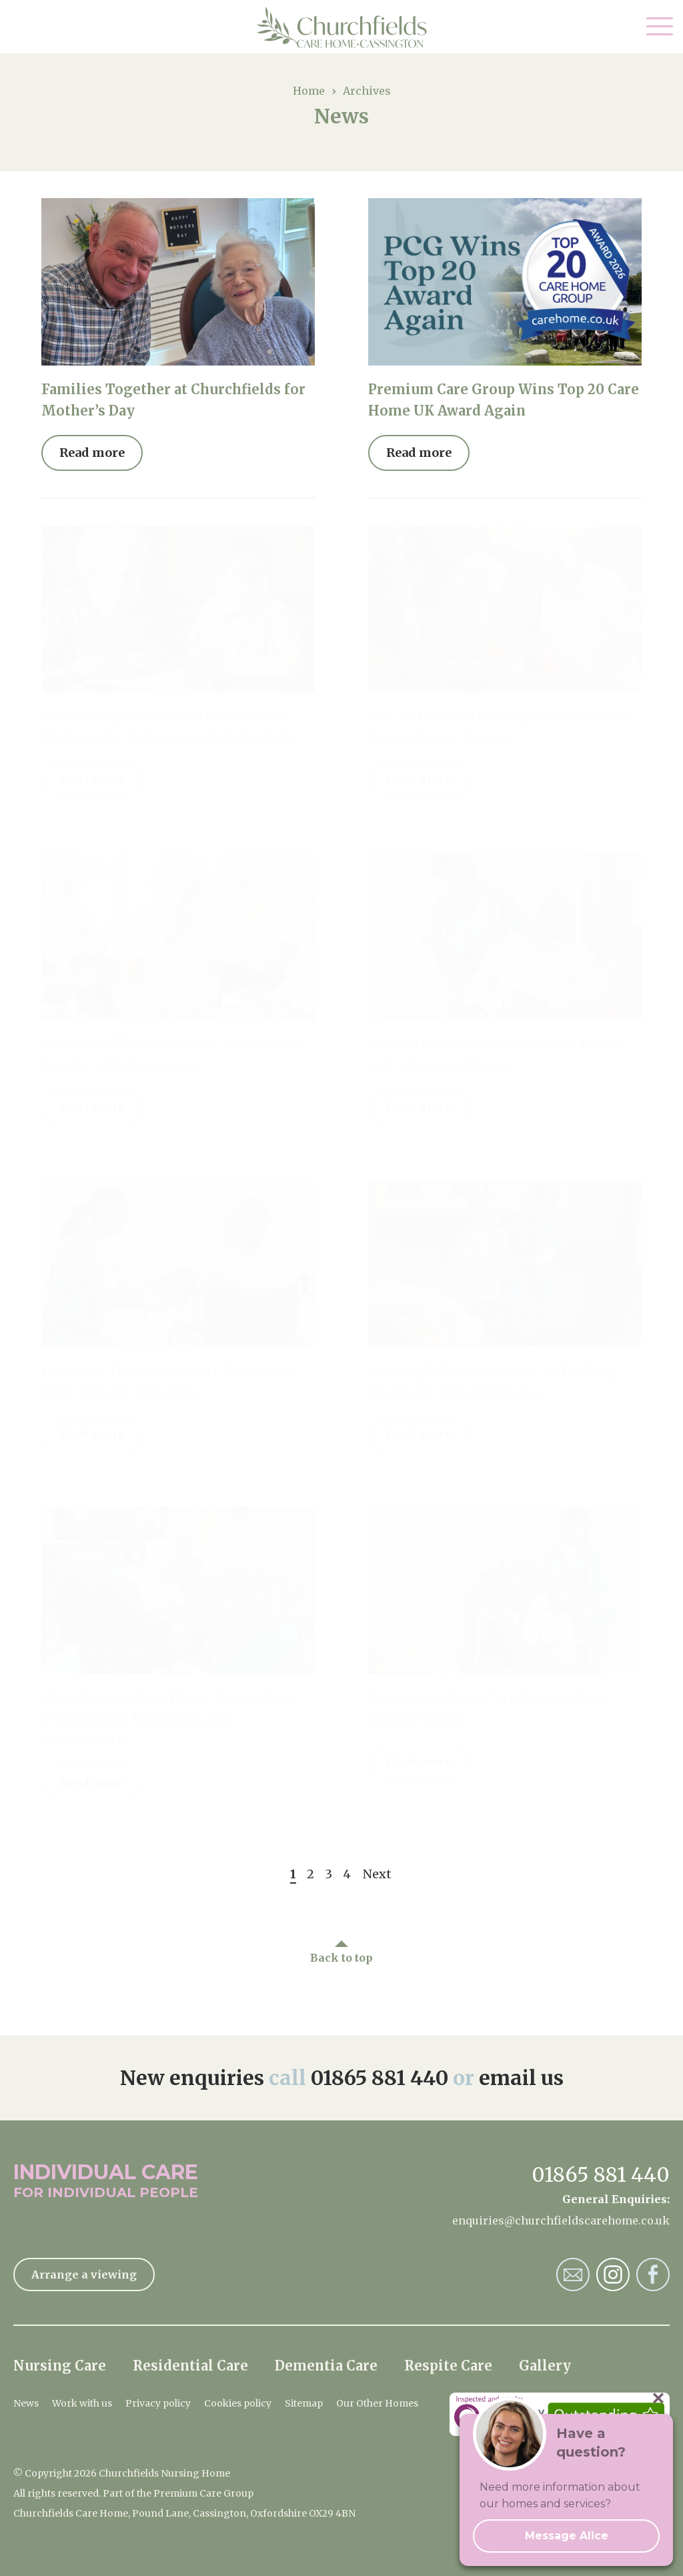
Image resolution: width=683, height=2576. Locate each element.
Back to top (341, 1957)
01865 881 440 (379, 2077)
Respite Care (448, 2365)
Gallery (545, 2365)
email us (521, 2077)
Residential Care (190, 2365)
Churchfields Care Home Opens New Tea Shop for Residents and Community (166, 1719)
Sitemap (304, 2403)
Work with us (82, 2403)
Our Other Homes (377, 2403)
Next (377, 1874)
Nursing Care (59, 2365)
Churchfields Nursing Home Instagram (613, 2274)
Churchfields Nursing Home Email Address (573, 2274)
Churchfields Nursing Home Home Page (342, 27)
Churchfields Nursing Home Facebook (653, 2274)
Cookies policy (237, 2403)
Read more (92, 452)
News (26, 2403)
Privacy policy (158, 2403)
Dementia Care (326, 2365)
